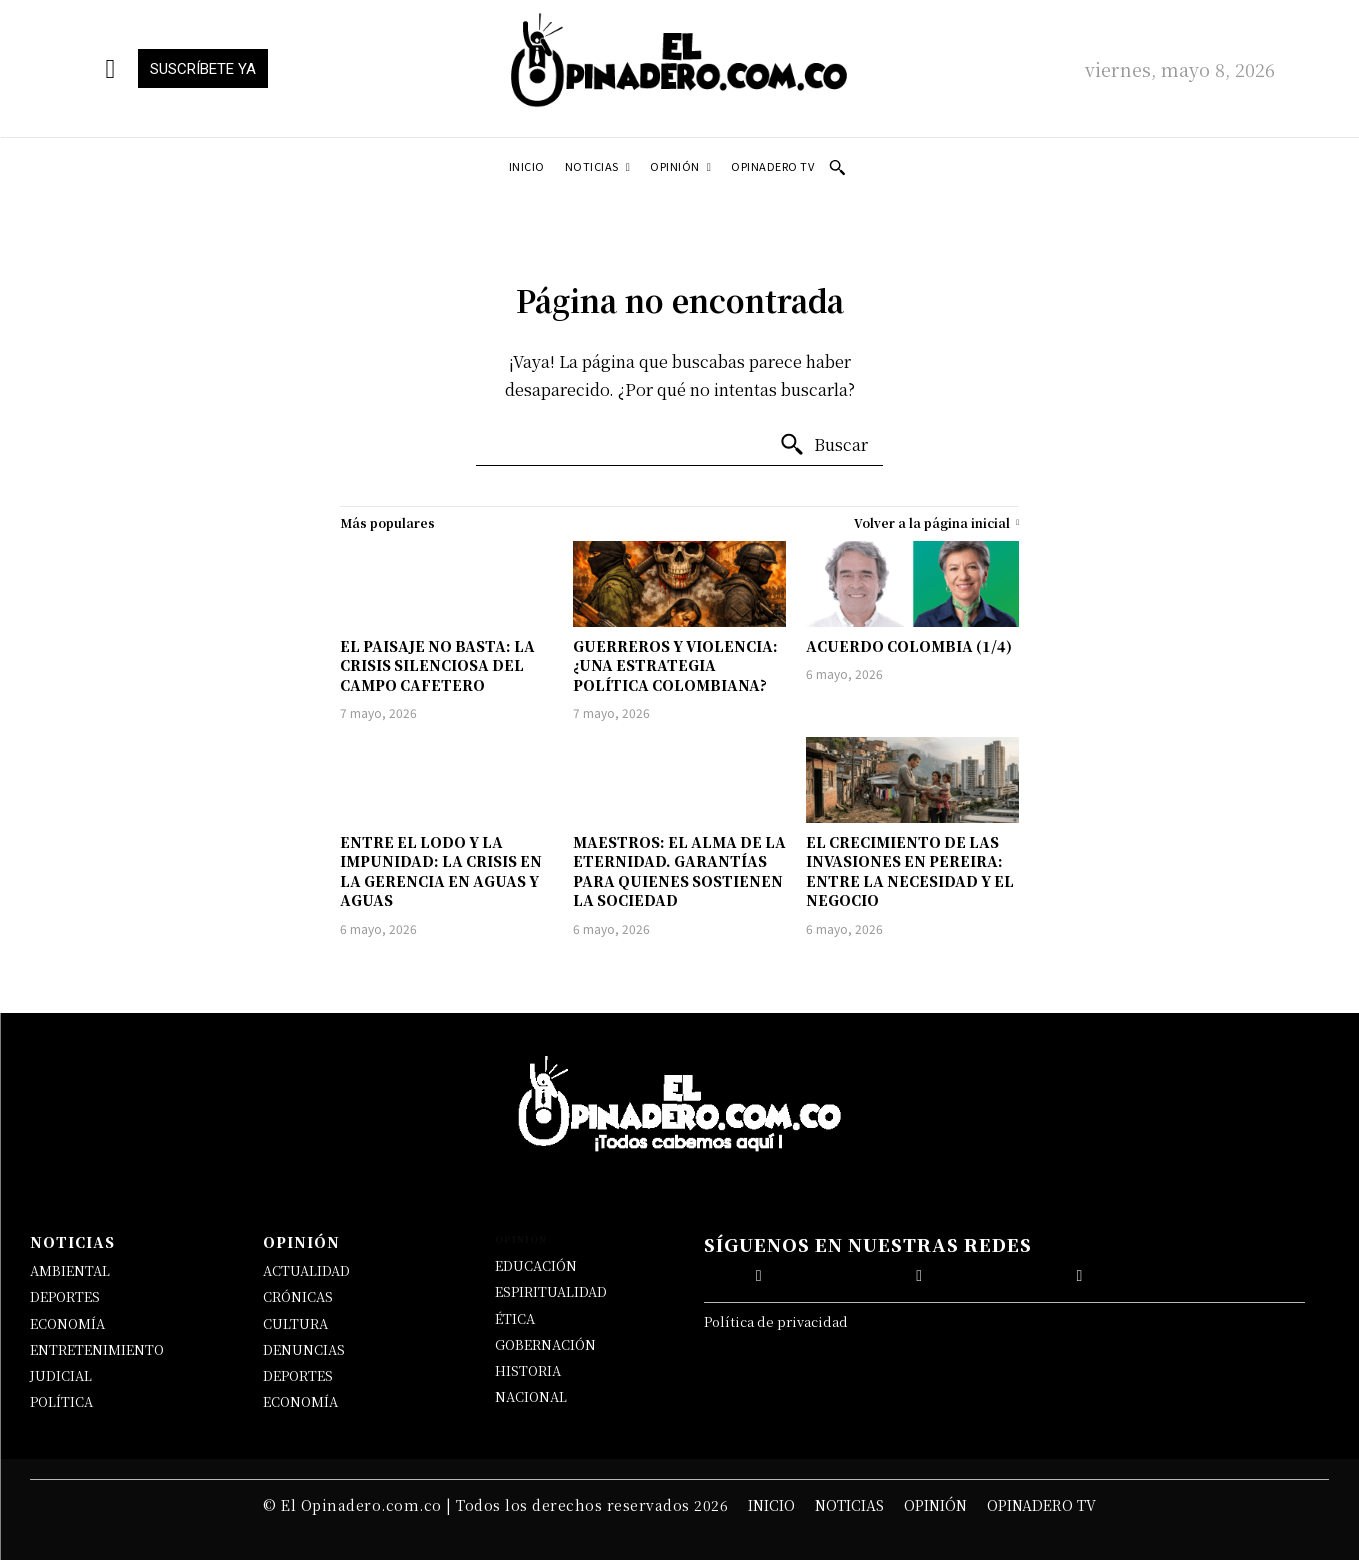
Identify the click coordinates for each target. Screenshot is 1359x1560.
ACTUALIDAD (306, 1270)
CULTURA (295, 1323)
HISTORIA (528, 1370)
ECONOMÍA (67, 1323)
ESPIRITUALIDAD (551, 1291)
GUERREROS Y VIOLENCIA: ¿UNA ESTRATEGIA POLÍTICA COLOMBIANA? (675, 665)
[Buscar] (823, 445)
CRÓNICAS (298, 1296)
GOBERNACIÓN (545, 1344)
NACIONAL (531, 1396)
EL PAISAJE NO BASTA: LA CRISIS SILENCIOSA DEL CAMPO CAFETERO (437, 665)
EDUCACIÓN (536, 1265)
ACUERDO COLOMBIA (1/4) (909, 646)
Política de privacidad (776, 1321)
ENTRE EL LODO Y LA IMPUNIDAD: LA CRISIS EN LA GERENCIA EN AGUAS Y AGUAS (441, 871)
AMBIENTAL (70, 1270)
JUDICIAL (61, 1375)
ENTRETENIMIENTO (97, 1349)
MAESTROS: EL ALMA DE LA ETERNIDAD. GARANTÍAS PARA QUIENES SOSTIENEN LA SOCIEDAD (679, 871)
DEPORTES (65, 1296)
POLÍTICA (61, 1401)
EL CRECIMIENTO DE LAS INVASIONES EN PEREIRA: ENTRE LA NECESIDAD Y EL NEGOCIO (910, 871)
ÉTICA (515, 1318)
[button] (837, 167)
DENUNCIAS (304, 1349)
